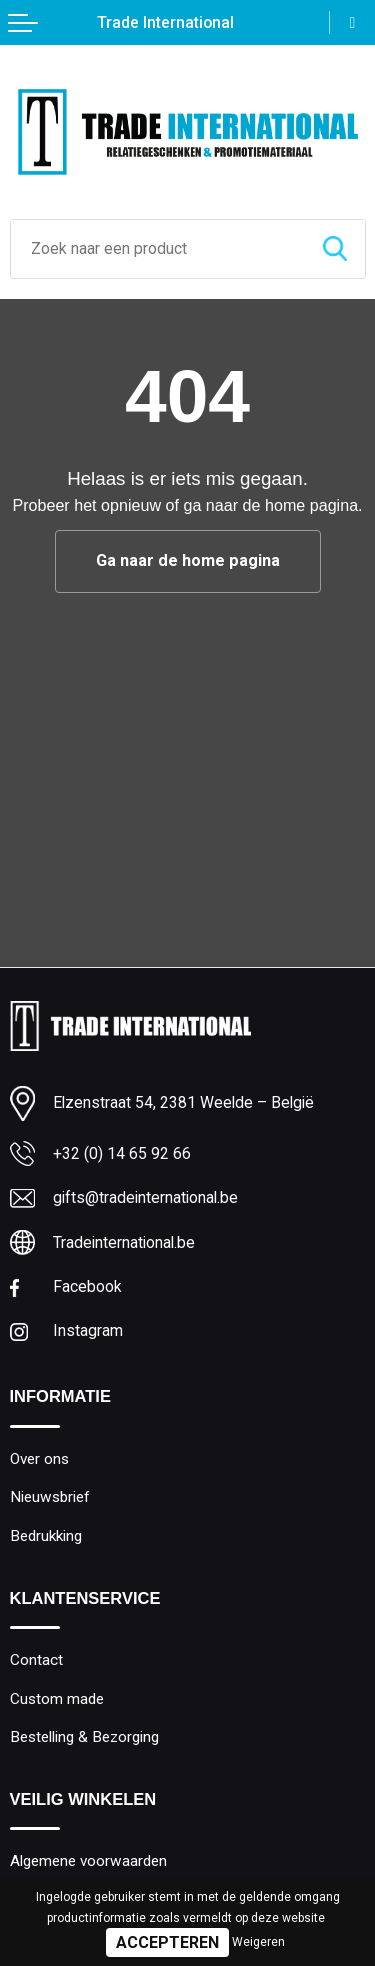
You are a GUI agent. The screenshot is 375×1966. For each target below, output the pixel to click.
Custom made (57, 1699)
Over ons (39, 1459)
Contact (36, 1660)
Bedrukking (46, 1536)
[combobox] (158, 249)
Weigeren (258, 1942)
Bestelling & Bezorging (84, 1737)
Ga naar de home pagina (188, 560)
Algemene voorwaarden (88, 1861)
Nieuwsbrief (50, 1497)
